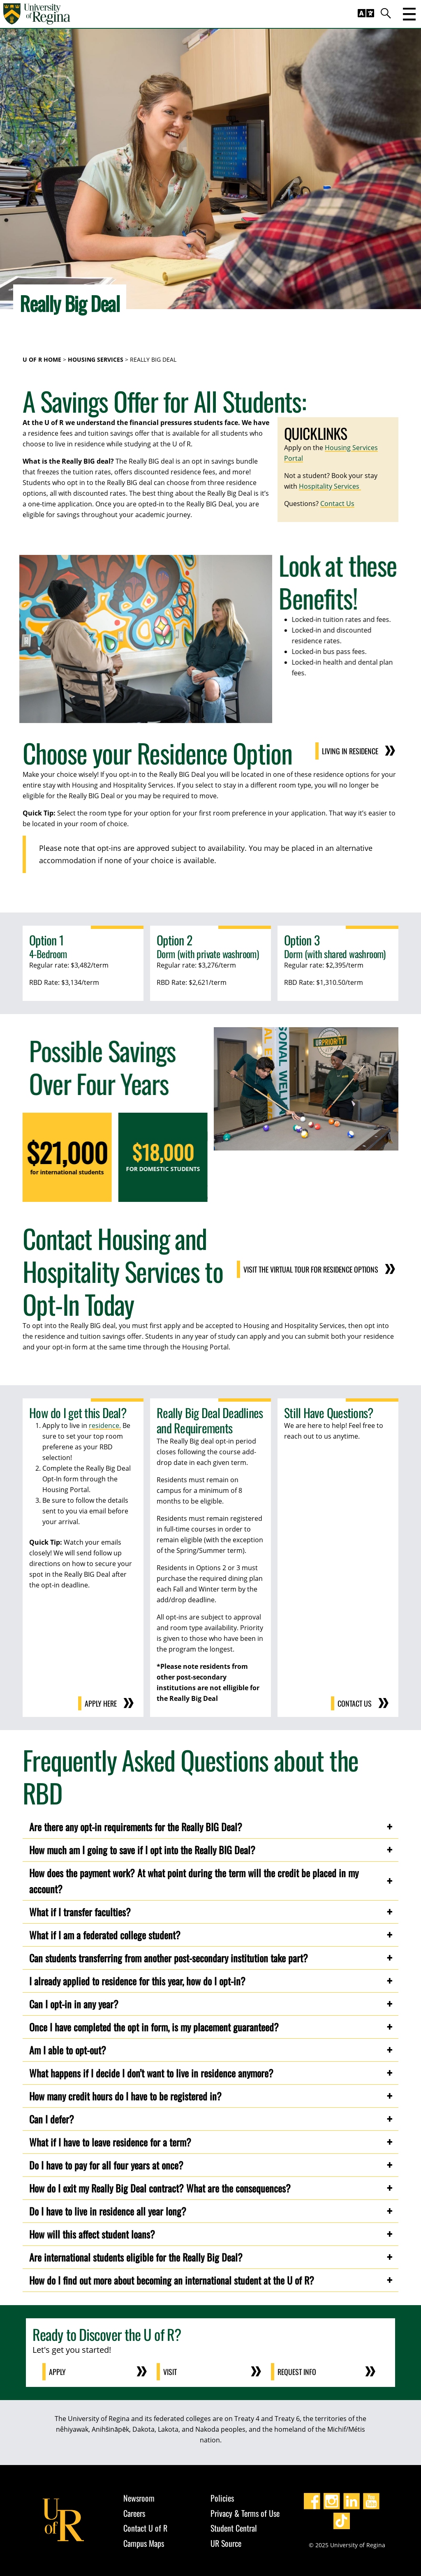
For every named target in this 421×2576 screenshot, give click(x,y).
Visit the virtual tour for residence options (321, 1269)
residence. (105, 1425)
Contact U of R (145, 2528)
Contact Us (337, 503)
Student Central (233, 2528)
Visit (170, 2371)
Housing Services (95, 359)
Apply (57, 2371)
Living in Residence (360, 751)
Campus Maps (143, 2543)
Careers (134, 2513)
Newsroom (139, 2498)
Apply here (101, 1703)
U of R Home (42, 359)
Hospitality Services (330, 486)
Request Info (297, 2371)
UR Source (225, 2543)
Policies (222, 2498)
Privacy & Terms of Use (245, 2513)
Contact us (355, 1703)
